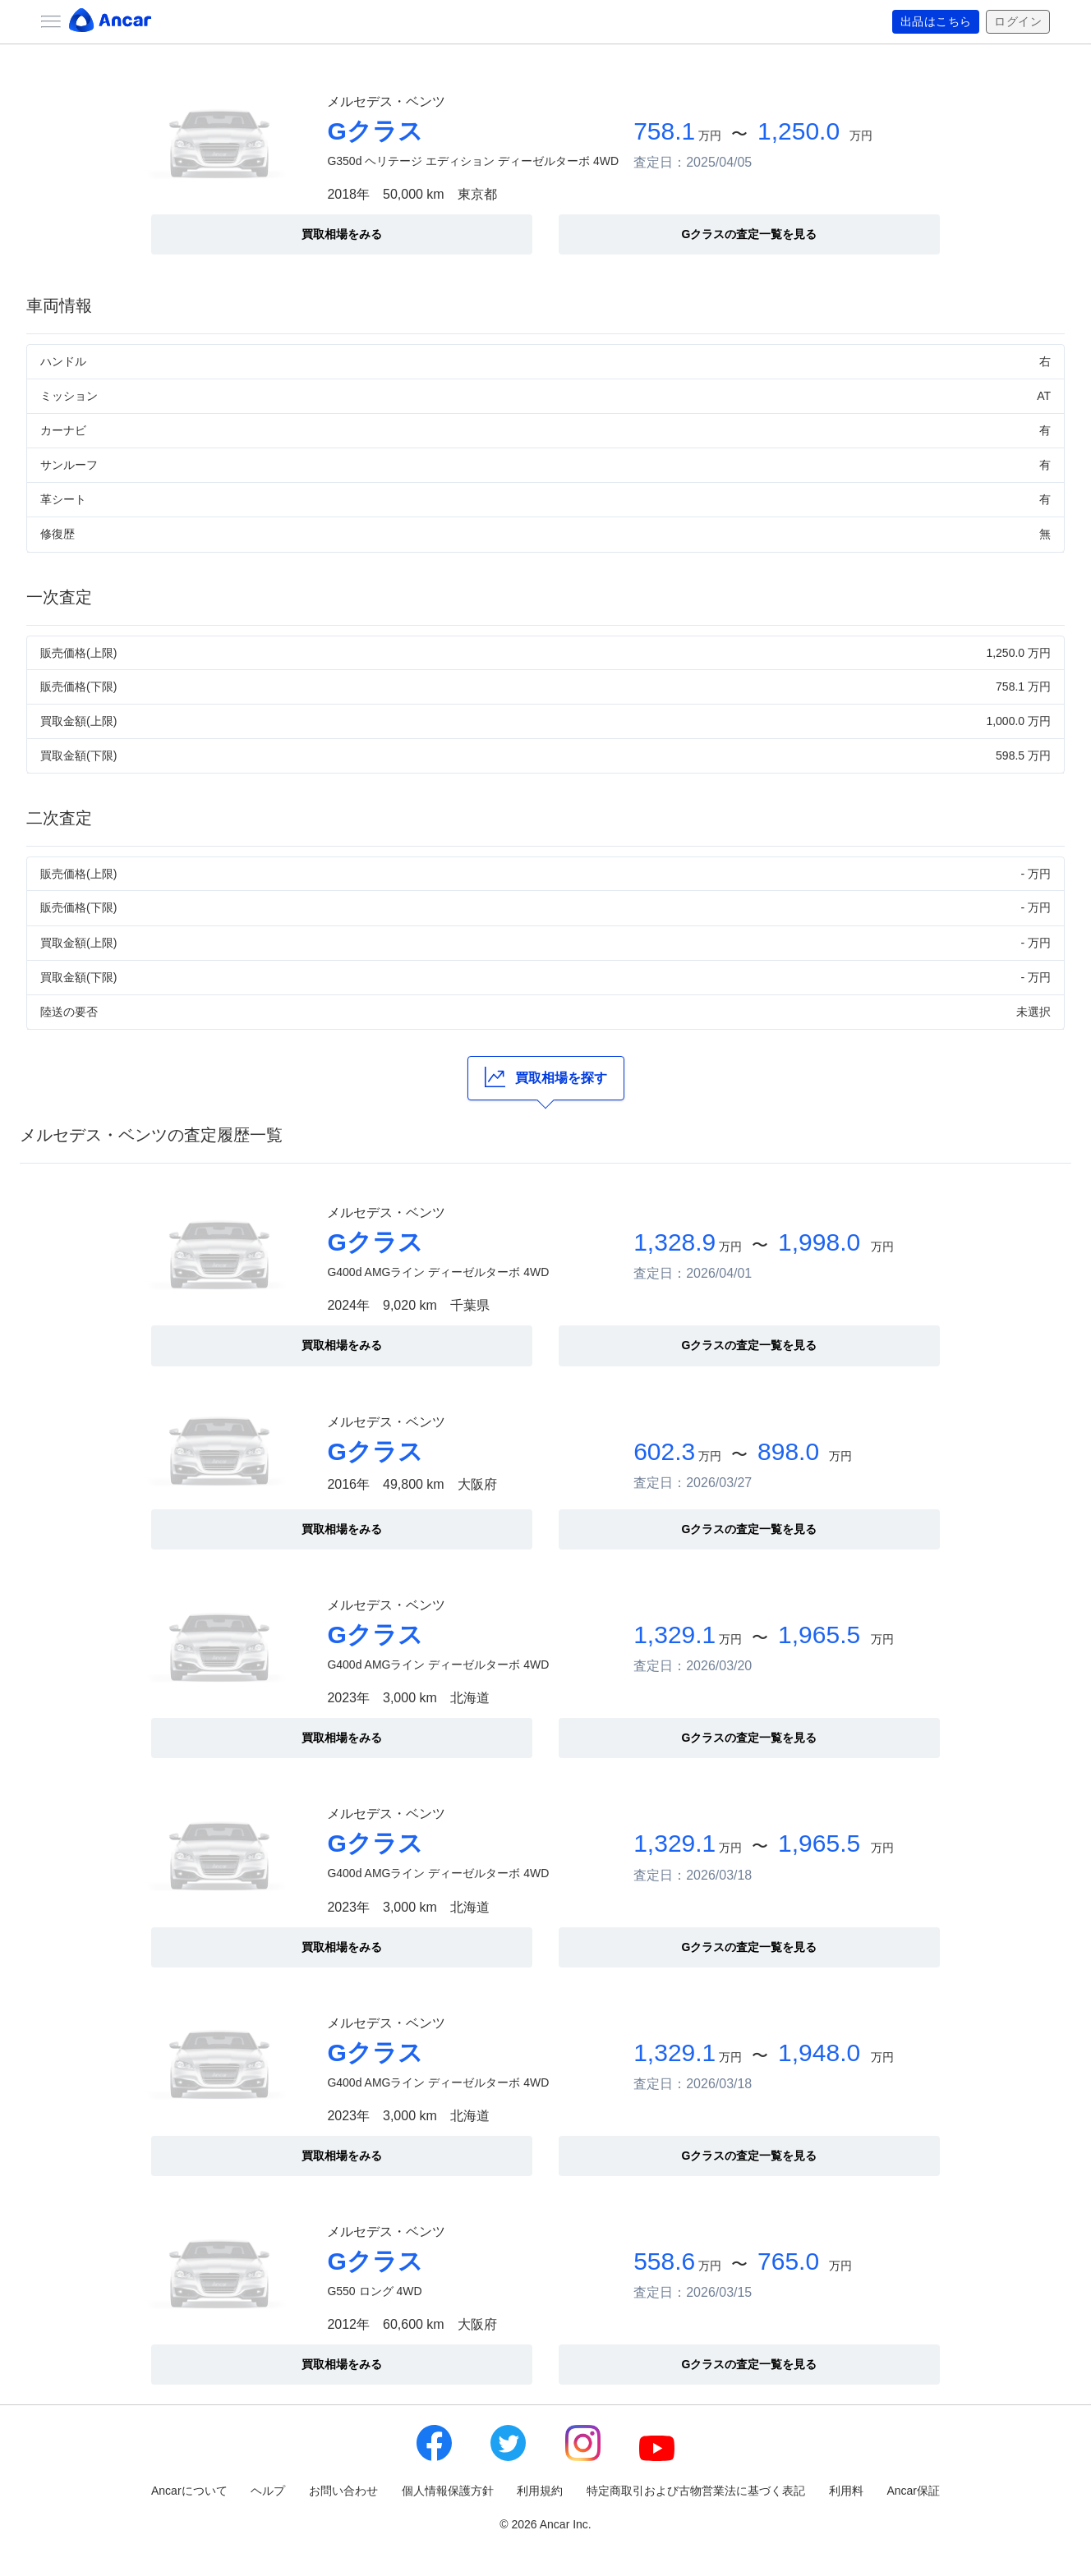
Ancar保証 (913, 2490)
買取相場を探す (546, 1077)
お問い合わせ (343, 2490)
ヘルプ (268, 2490)
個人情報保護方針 (448, 2490)
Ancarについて (189, 2490)
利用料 (846, 2490)
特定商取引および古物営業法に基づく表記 (696, 2490)
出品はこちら (936, 22)
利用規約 (540, 2490)
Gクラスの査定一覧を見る (749, 234)
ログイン (1018, 22)
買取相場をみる (342, 234)
